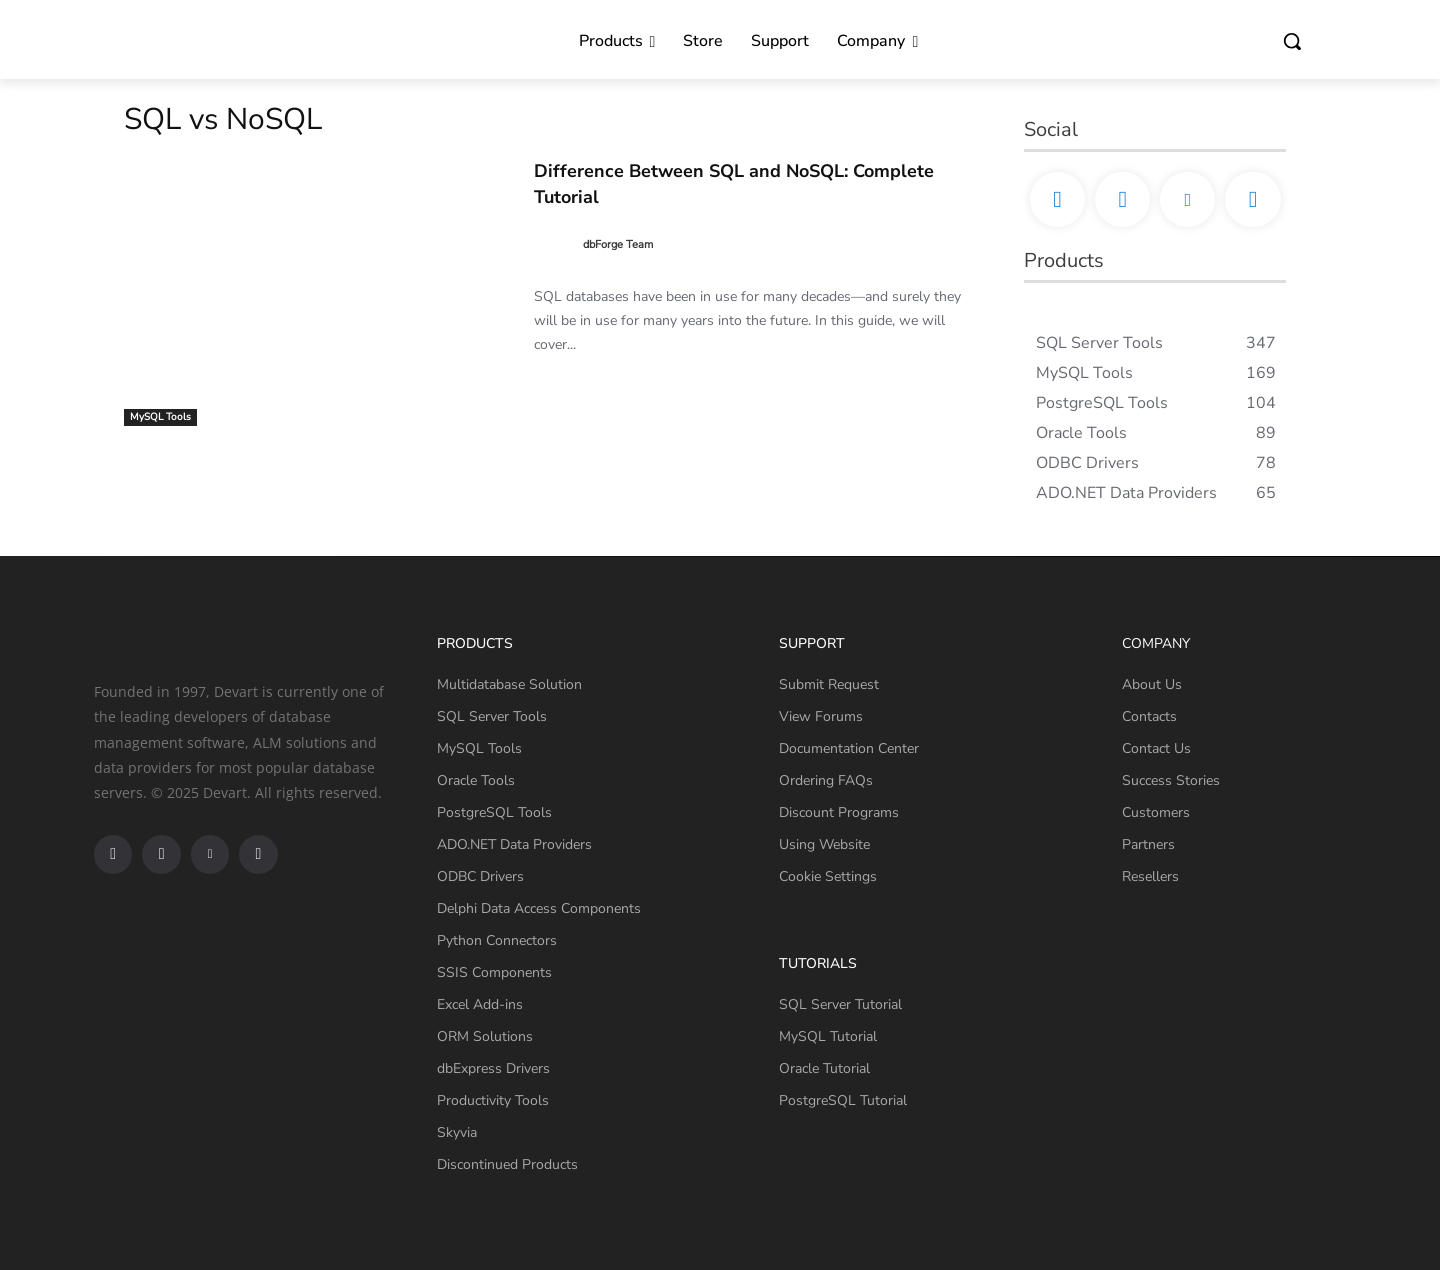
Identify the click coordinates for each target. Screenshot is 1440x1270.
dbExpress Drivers (493, 1068)
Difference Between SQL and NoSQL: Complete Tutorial (714, 182)
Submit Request (829, 684)
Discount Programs (839, 812)
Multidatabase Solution (509, 684)
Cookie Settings (828, 876)
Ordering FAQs (826, 780)
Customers (1156, 812)
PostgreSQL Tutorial (843, 1100)
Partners (1148, 844)
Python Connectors (497, 940)
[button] (1292, 41)
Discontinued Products (507, 1164)
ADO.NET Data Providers (514, 844)
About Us (1152, 684)
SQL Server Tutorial (840, 1004)
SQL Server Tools (492, 716)
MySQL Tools (160, 417)
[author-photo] (557, 243)
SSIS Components (494, 972)
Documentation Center (849, 748)
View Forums (821, 716)
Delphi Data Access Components (539, 908)
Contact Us (1156, 748)
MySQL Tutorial (828, 1036)
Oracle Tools (476, 780)
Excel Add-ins (480, 1004)
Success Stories (1171, 780)
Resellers (1150, 876)
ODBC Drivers (480, 876)
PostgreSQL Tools (494, 812)
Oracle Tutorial (824, 1068)
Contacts (1149, 716)
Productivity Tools (493, 1100)
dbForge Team (618, 242)
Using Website (824, 844)
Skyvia (457, 1132)
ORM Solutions (485, 1036)
